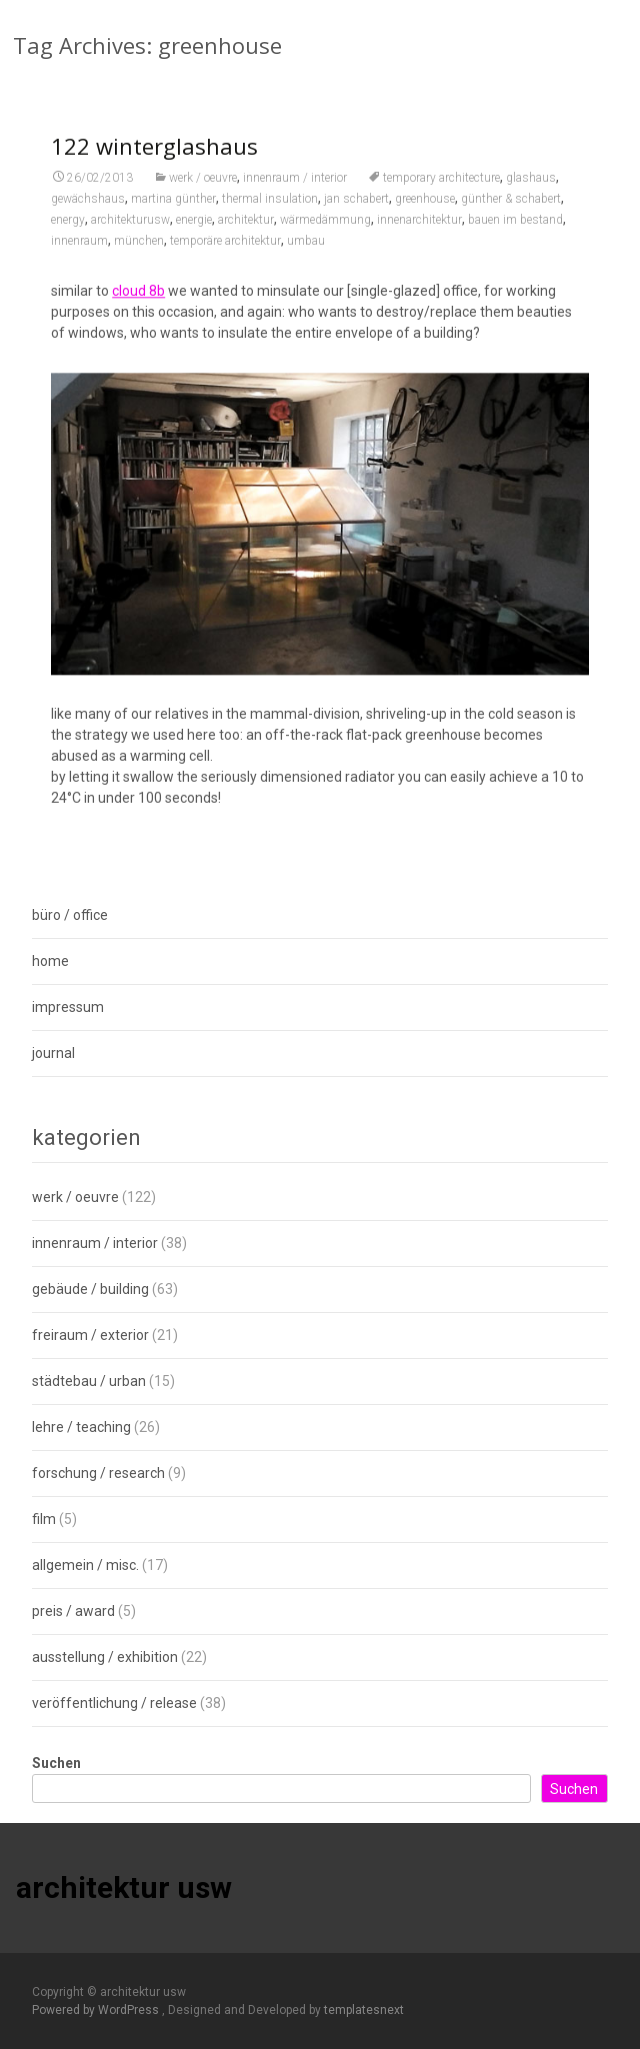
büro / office (70, 915)
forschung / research (98, 1473)
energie (194, 234)
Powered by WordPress (97, 2010)
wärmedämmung (325, 234)
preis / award (73, 1611)
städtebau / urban (89, 1381)
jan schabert (356, 213)
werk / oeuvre (203, 192)
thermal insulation (270, 213)
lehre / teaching (81, 1427)
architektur (246, 234)
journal (53, 1053)
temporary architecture (441, 192)
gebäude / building (90, 1289)
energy (68, 234)
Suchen (56, 1763)
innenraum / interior (295, 192)
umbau (306, 255)
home (50, 961)
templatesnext (364, 2010)
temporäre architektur (225, 255)
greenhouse (425, 213)
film (44, 1519)
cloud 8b (138, 305)
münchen (139, 255)
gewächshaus (88, 213)
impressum (68, 1007)
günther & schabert (511, 213)
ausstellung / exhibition (105, 1657)
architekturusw (130, 234)
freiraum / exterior (90, 1335)
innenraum (79, 255)
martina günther (173, 213)
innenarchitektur (419, 234)
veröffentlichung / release (114, 1703)
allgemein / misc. (85, 1565)
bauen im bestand (515, 234)
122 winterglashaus (154, 160)
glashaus (531, 192)
